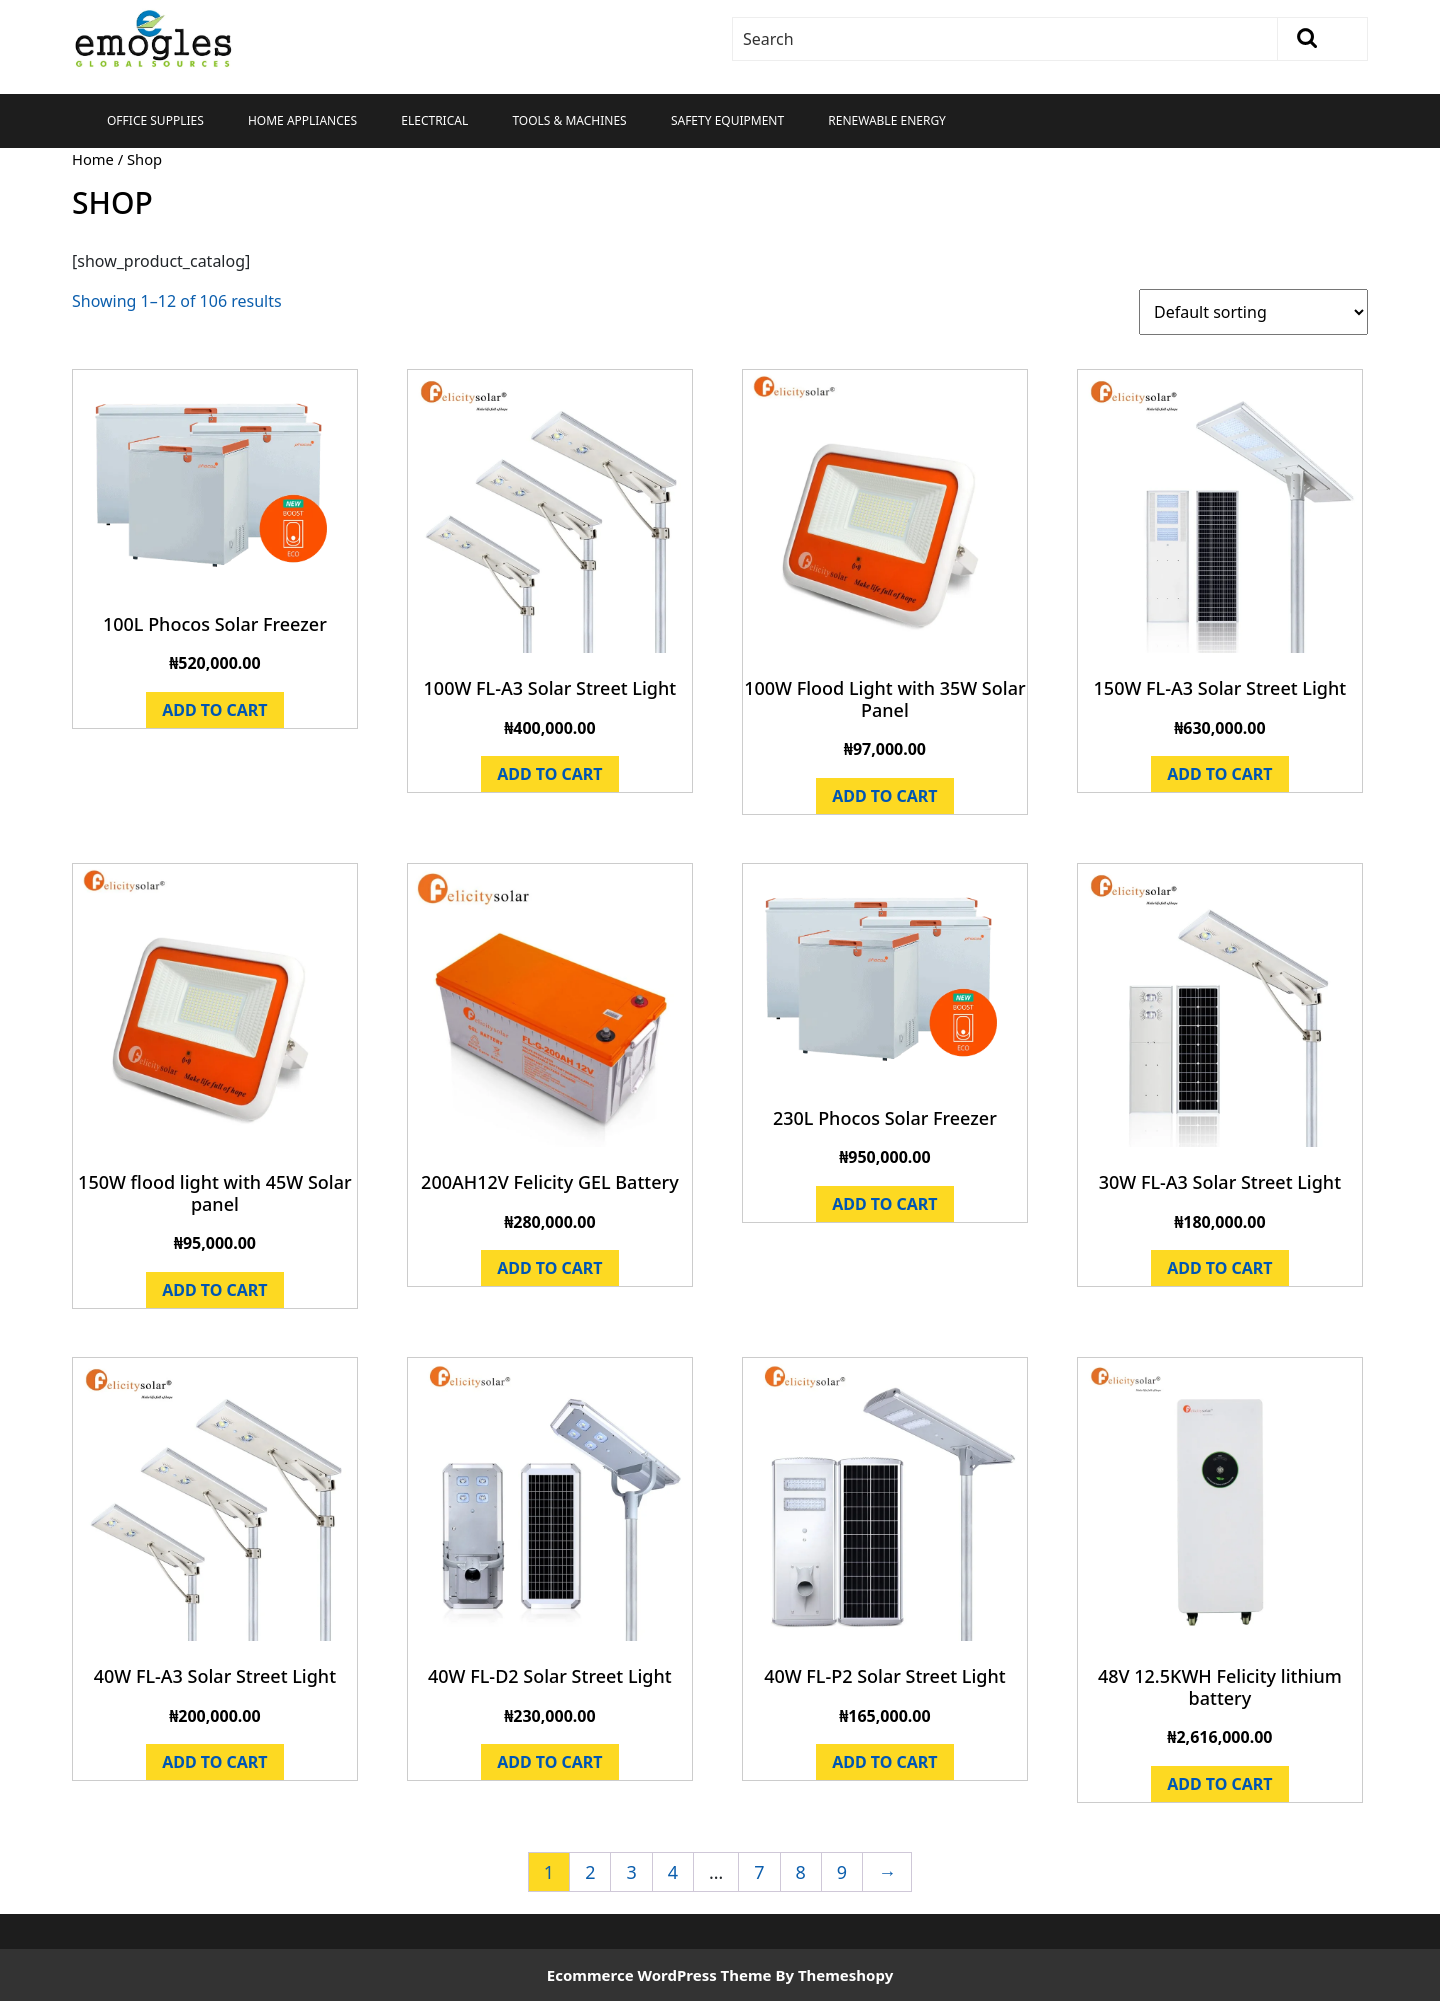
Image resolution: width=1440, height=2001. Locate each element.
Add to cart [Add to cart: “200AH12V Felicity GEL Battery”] (549, 1268)
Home (93, 159)
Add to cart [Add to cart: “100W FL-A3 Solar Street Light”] (549, 774)
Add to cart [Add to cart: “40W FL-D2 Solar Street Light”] (549, 1762)
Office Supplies (155, 120)
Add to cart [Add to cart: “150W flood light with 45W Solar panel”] (214, 1290)
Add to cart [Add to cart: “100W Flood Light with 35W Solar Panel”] (884, 796)
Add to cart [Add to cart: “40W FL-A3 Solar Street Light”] (214, 1762)
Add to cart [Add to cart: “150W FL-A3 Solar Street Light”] (1219, 774)
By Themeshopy (834, 1975)
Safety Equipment (727, 120)
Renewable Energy (887, 120)
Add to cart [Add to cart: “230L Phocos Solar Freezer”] (884, 1204)
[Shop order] (1253, 312)
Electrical (434, 120)
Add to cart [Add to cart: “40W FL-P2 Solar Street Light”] (884, 1762)
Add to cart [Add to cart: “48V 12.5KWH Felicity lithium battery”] (1219, 1784)
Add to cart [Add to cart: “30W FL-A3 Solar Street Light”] (1219, 1268)
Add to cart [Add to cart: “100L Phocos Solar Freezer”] (214, 710)
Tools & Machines (569, 120)
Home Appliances (302, 120)
